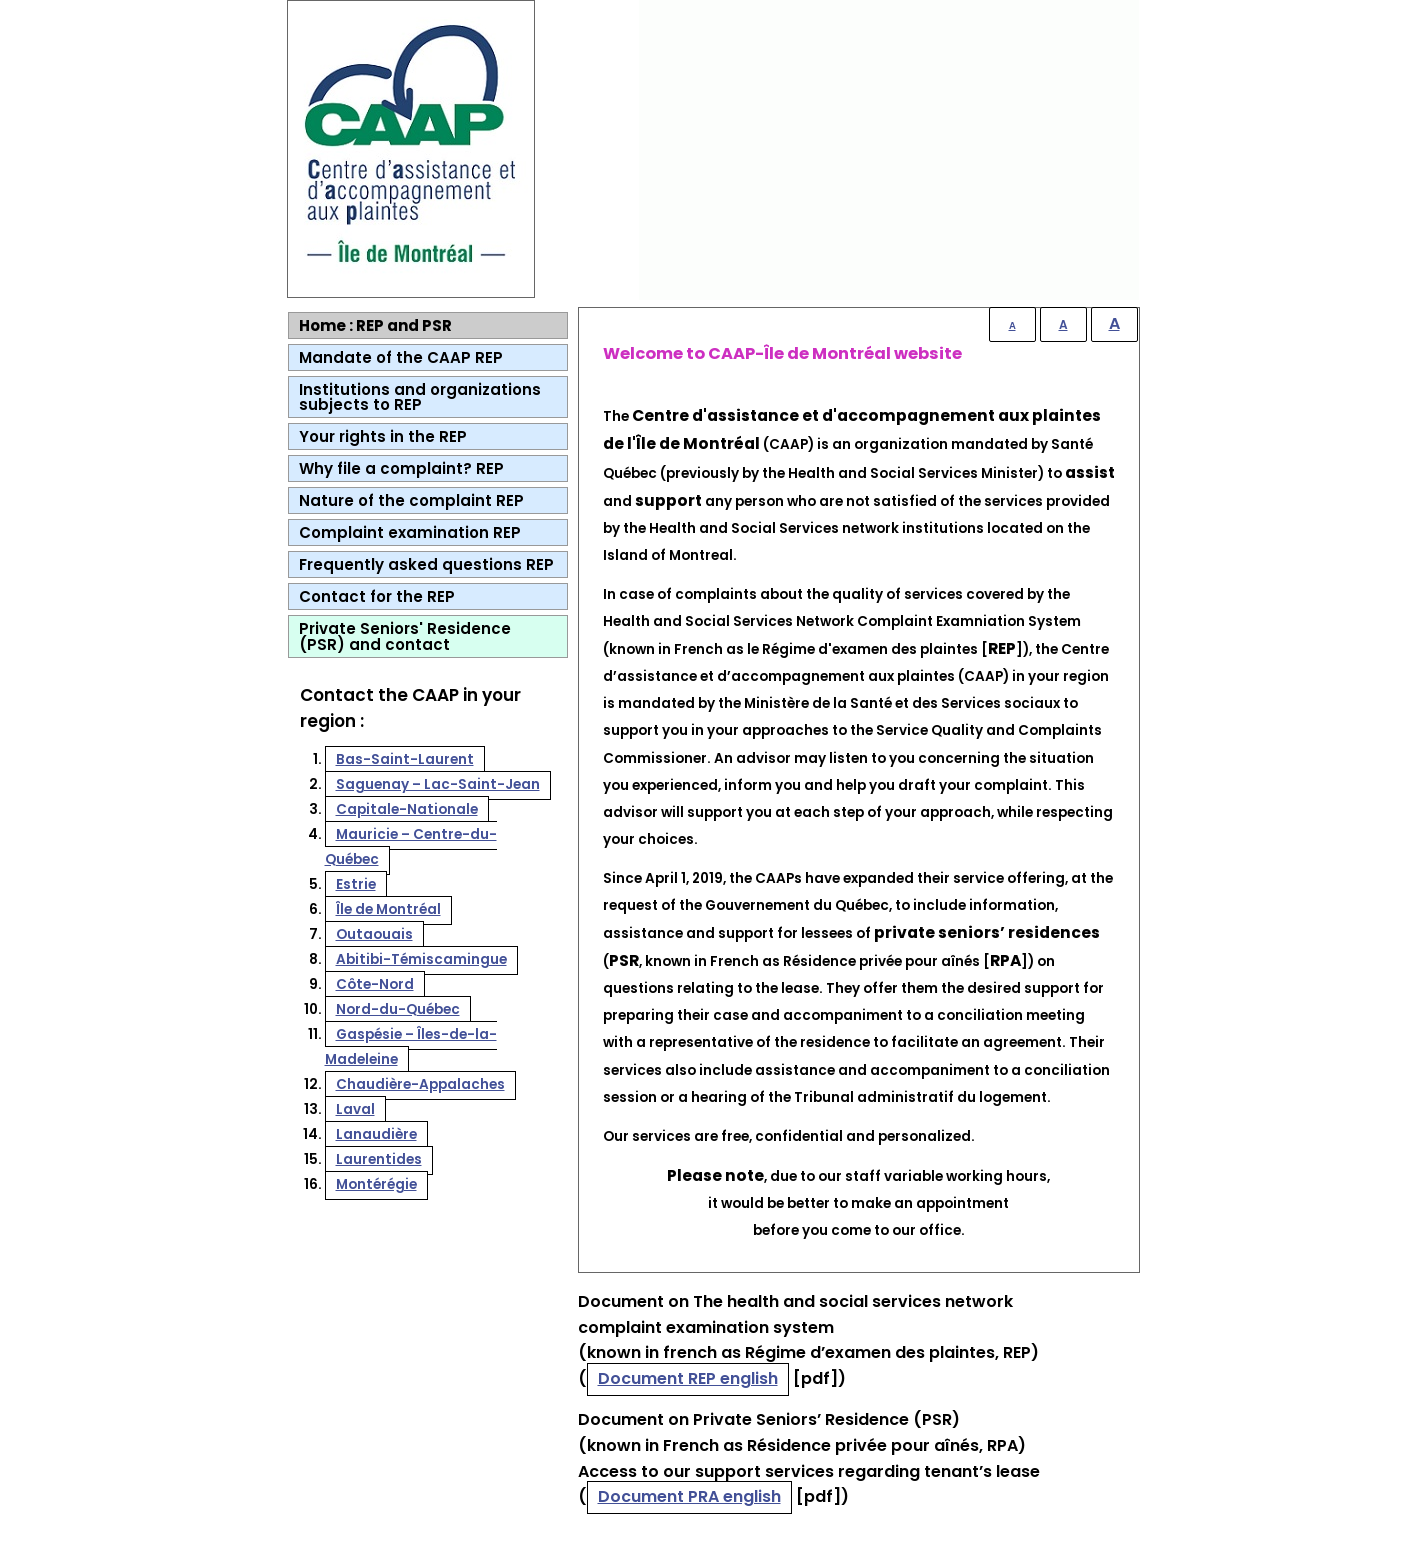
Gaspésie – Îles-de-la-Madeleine (411, 1047)
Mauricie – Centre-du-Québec (411, 847)
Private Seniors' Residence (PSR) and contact (405, 636)
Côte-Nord (375, 984)
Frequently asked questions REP (426, 564)
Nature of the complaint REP (411, 500)
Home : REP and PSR (375, 325)
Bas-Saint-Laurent (405, 759)
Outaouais (374, 934)
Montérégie (376, 1184)
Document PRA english (689, 1496)
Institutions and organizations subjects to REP (420, 397)
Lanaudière (376, 1134)
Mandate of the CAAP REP (401, 357)
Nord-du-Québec (398, 1009)
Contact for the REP (377, 596)
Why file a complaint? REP (401, 468)
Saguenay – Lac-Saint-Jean (438, 784)
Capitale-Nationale (407, 809)
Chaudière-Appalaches (420, 1084)
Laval (355, 1109)
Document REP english (688, 1378)
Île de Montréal (388, 909)
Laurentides (379, 1159)
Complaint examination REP (410, 532)
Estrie (356, 884)
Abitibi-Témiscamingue (421, 959)
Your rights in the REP (383, 436)
